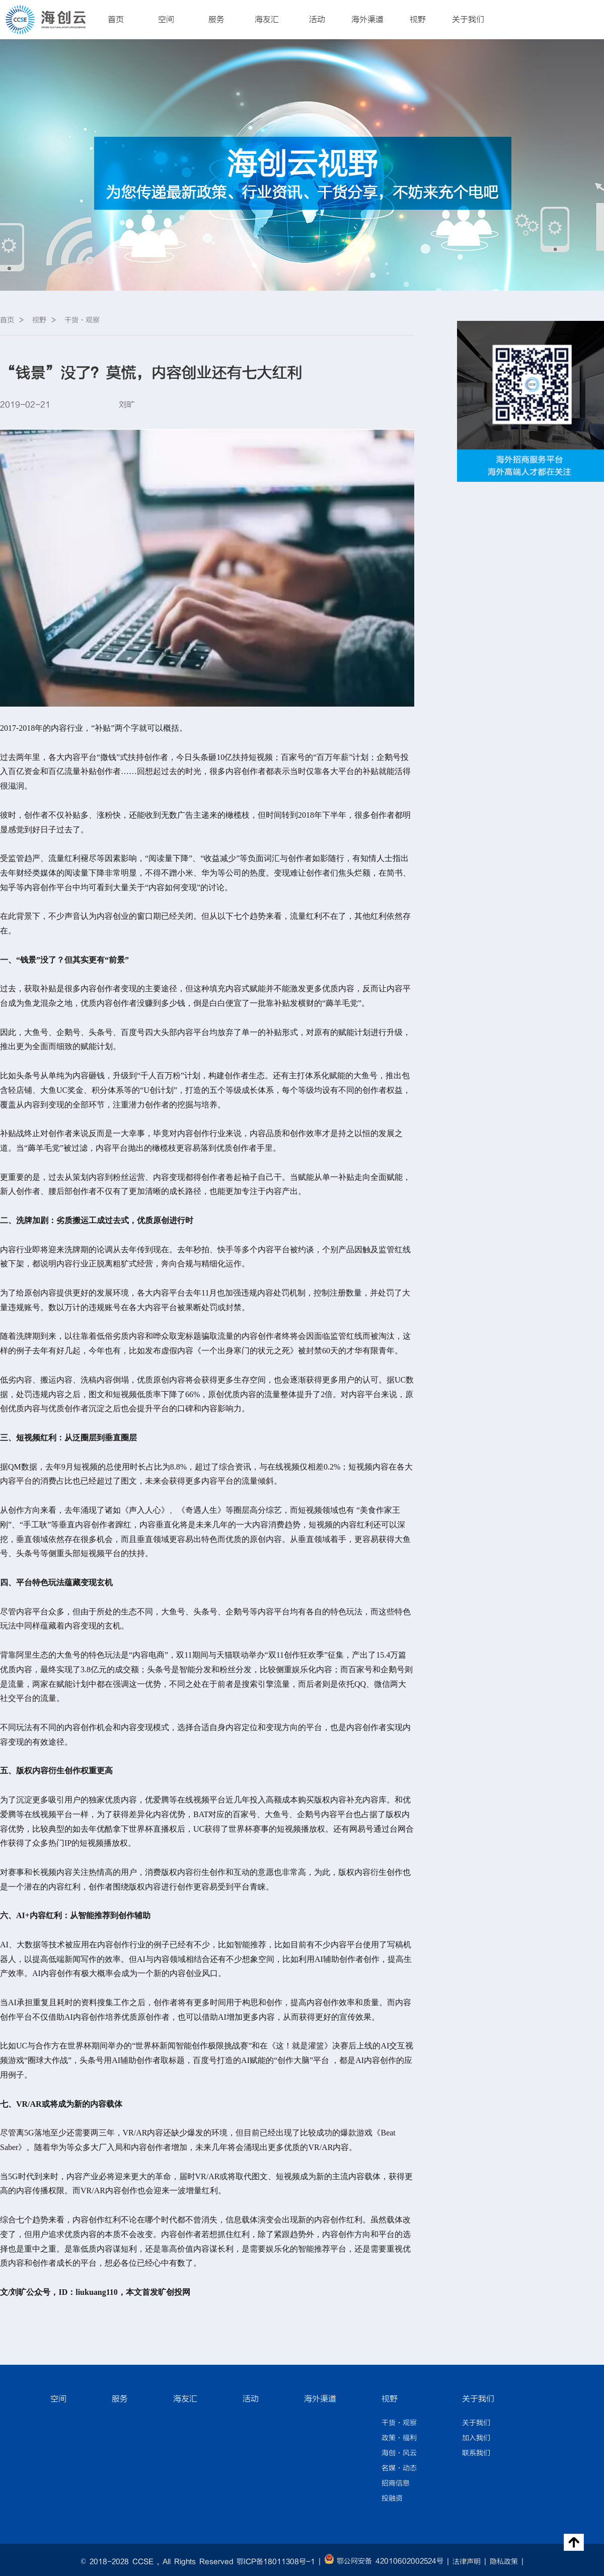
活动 (317, 20)
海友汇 (267, 20)
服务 (216, 20)
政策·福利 (399, 2438)
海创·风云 (399, 2453)
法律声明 (466, 2561)
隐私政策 (504, 2561)
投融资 (392, 2498)
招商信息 (396, 2483)
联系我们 (476, 2453)
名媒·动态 (399, 2468)
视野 (418, 20)
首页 (116, 20)
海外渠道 (367, 20)
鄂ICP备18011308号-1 (276, 2561)
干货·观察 (399, 2423)
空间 (166, 20)
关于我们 (468, 20)
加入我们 (476, 2438)
